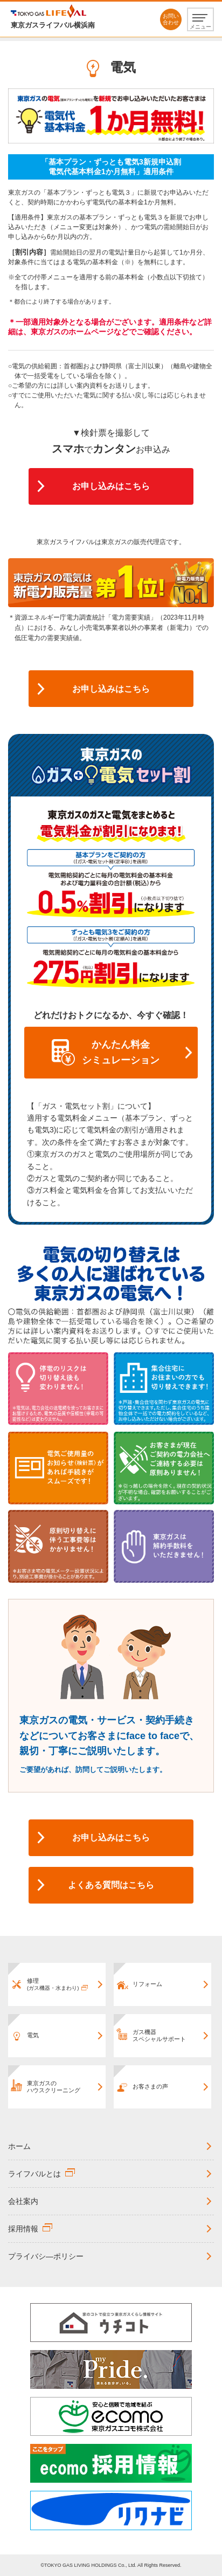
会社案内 (23, 2201)
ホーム (19, 2146)
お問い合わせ (171, 19)
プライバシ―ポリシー (46, 2256)
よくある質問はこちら (111, 1885)
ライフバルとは (34, 2173)
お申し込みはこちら (111, 486)
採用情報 (23, 2228)
